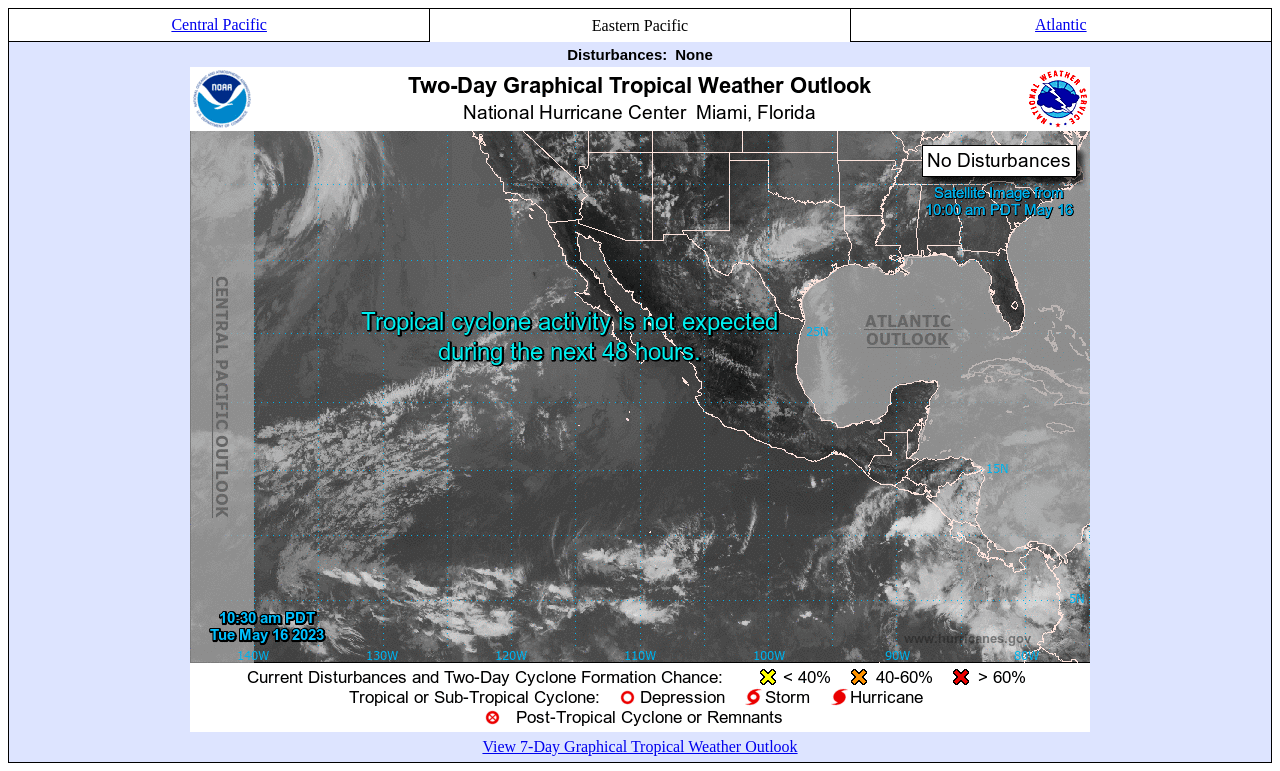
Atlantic (1061, 24)
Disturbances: (617, 54)
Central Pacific (219, 24)
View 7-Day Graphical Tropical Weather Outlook (639, 746)
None (694, 54)
